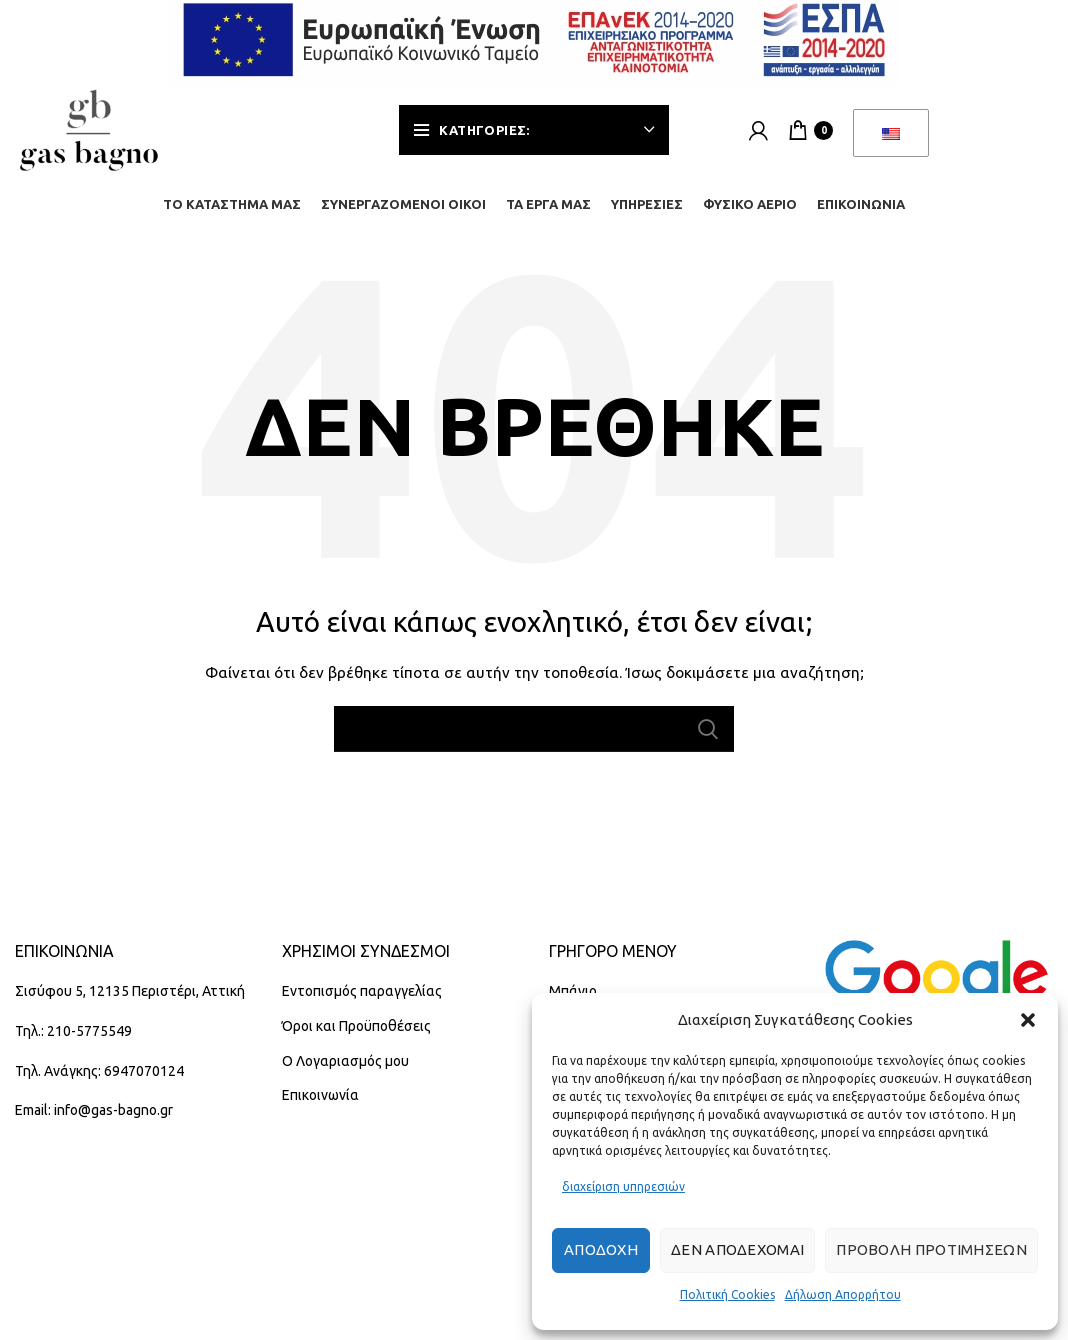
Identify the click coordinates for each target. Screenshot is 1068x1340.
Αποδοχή (601, 1249)
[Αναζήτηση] (534, 729)
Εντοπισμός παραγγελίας (362, 991)
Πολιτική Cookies (727, 1294)
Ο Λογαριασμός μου (345, 1061)
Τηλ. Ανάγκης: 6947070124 (99, 1071)
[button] (1028, 1020)
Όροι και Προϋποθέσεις (356, 1026)
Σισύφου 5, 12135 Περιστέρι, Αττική (130, 991)
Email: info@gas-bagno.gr (94, 1110)
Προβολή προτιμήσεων (931, 1249)
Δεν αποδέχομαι (737, 1249)
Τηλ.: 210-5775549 (73, 1031)
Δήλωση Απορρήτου (843, 1294)
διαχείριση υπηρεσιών (623, 1186)
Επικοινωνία (320, 1095)
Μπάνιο (573, 991)
